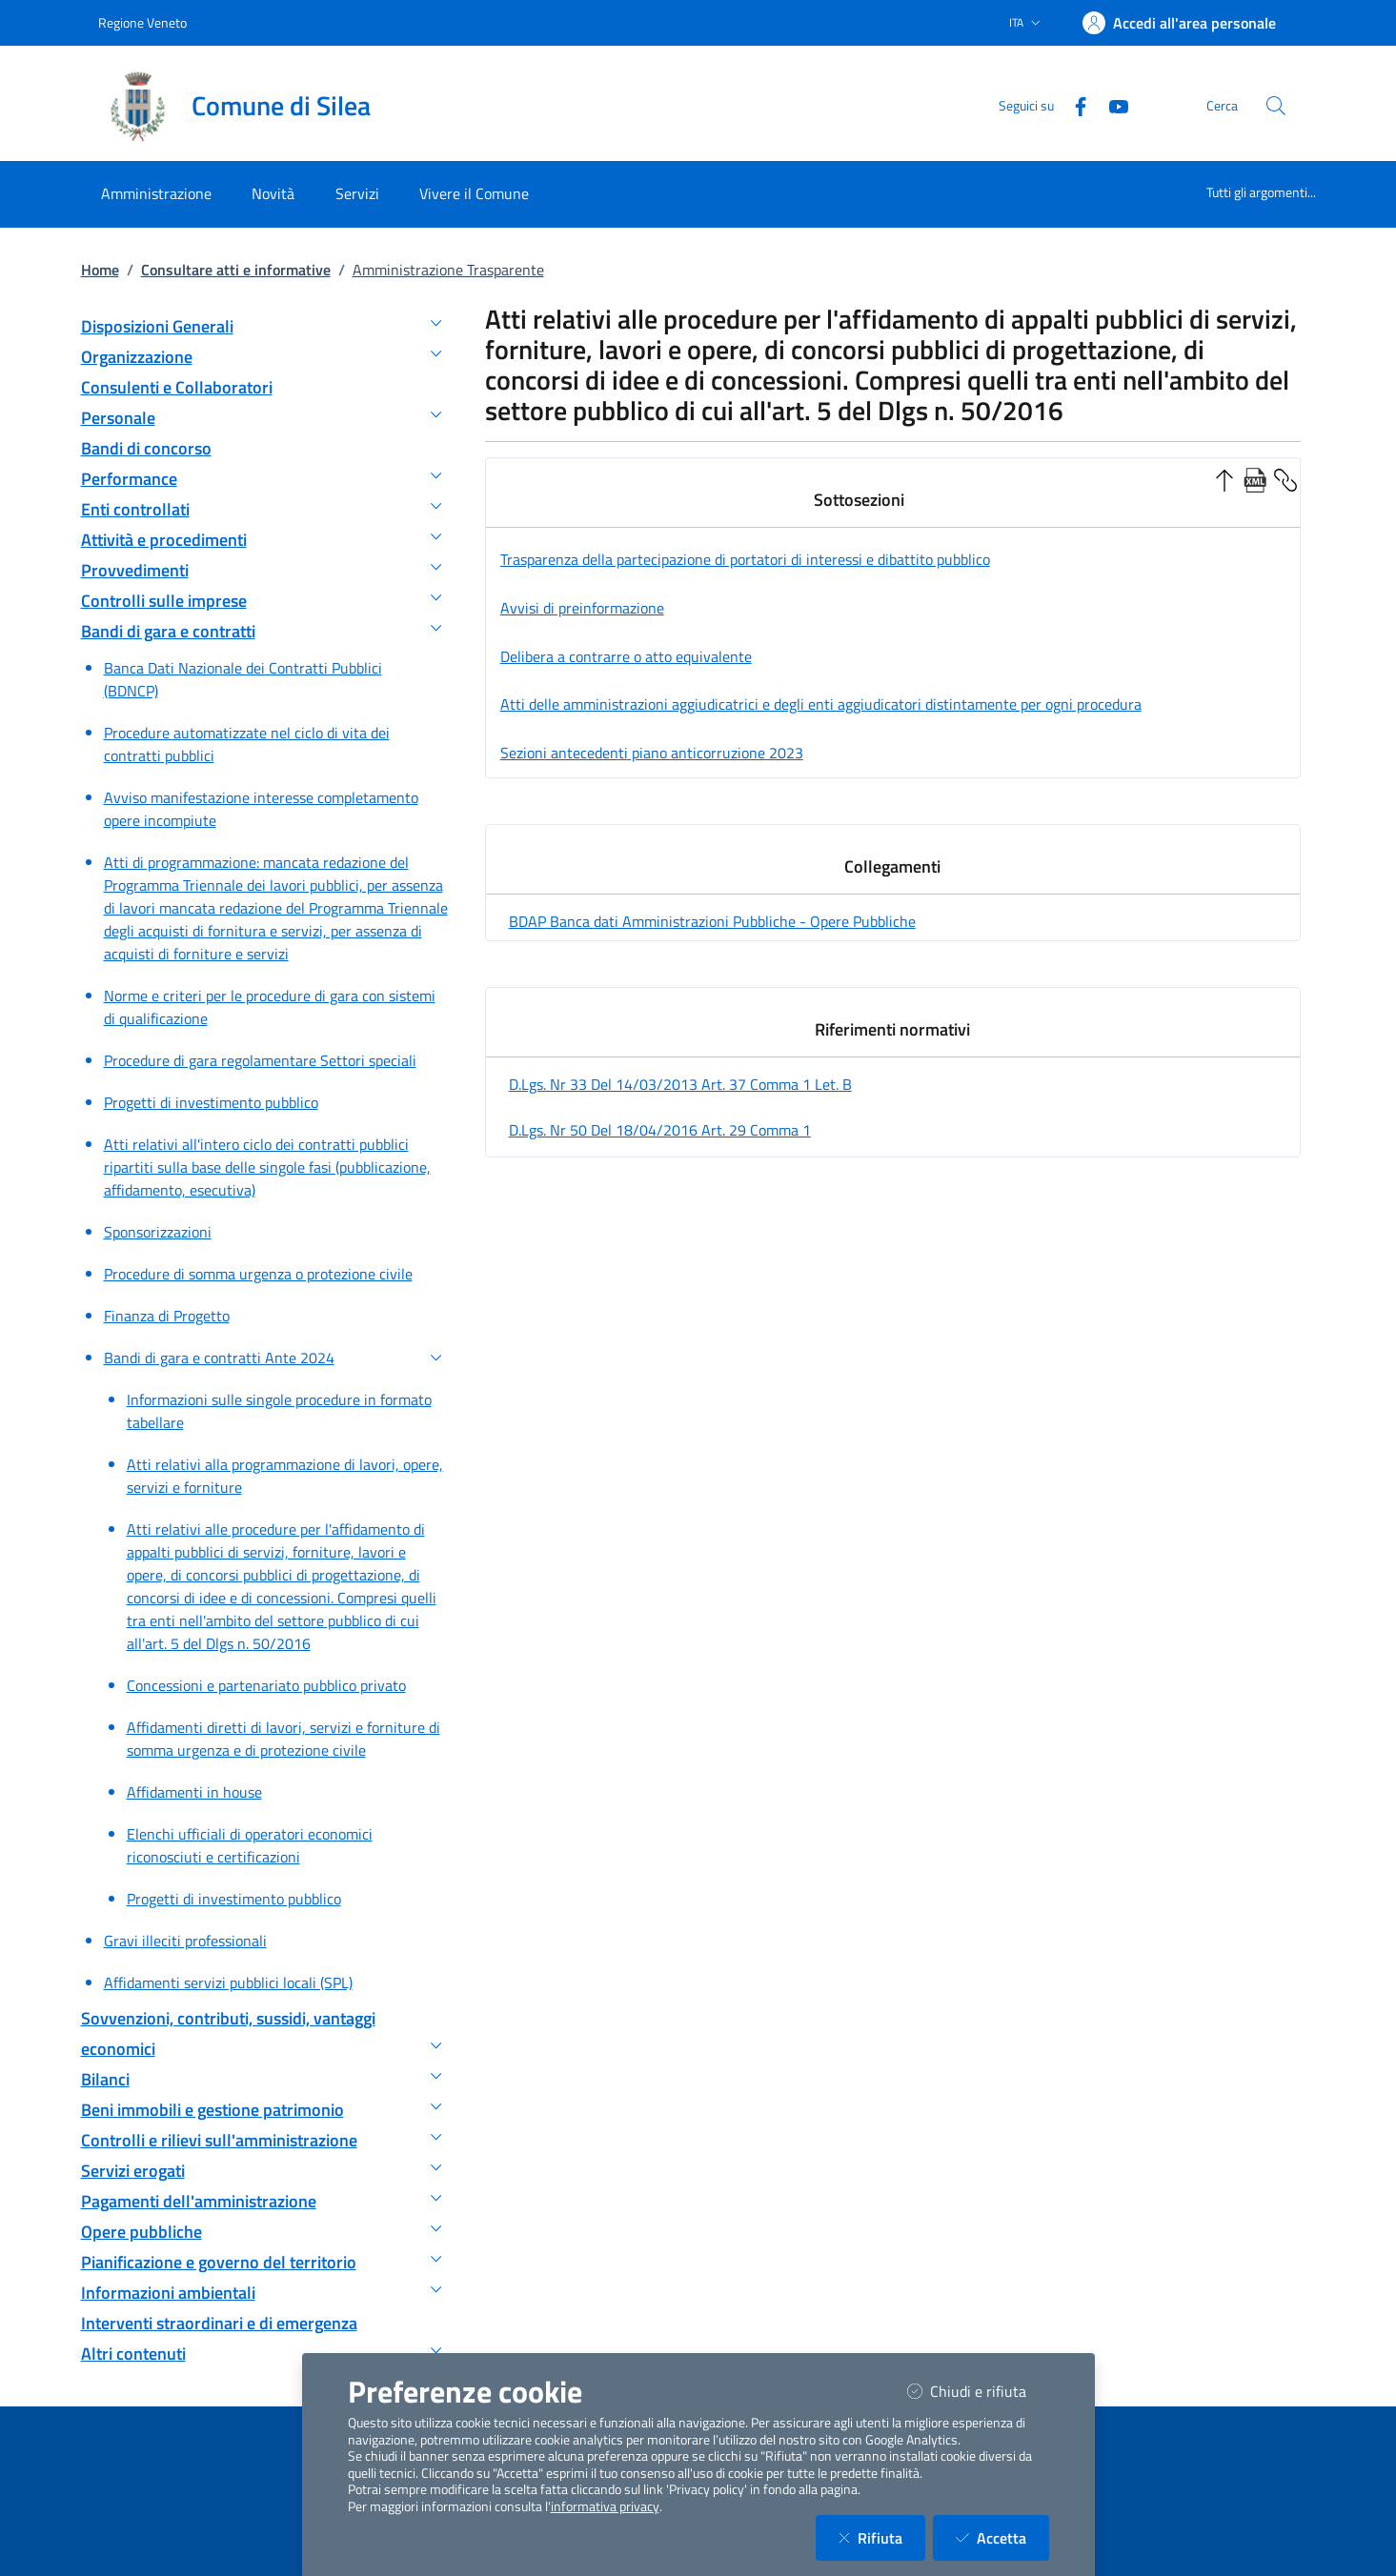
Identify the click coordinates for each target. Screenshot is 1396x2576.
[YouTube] (1111, 104)
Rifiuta (882, 2537)
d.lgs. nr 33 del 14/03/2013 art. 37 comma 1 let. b (680, 1084)
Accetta (1002, 2537)
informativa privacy (605, 2506)
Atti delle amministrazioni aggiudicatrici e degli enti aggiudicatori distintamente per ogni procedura (821, 704)
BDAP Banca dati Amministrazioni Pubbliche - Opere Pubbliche (712, 921)
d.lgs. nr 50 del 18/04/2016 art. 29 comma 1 (660, 1129)
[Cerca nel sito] (1276, 106)
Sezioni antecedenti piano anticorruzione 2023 (651, 752)
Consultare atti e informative (236, 269)
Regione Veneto (142, 22)
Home (100, 269)
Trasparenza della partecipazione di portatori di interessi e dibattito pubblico (745, 559)
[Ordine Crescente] (1224, 478)
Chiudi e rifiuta (978, 2391)
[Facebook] (1073, 104)
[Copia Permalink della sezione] (1285, 478)
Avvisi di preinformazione (582, 607)
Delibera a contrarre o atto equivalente (626, 656)
